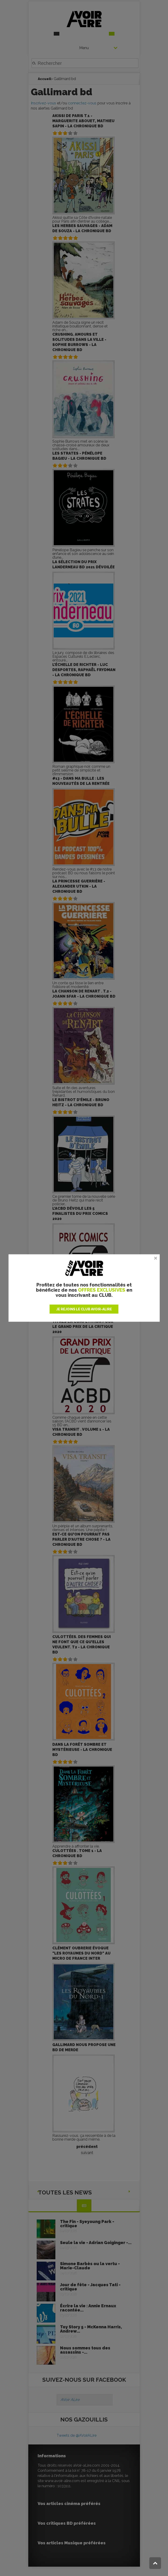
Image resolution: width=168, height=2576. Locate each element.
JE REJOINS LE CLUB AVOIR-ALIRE (84, 1309)
